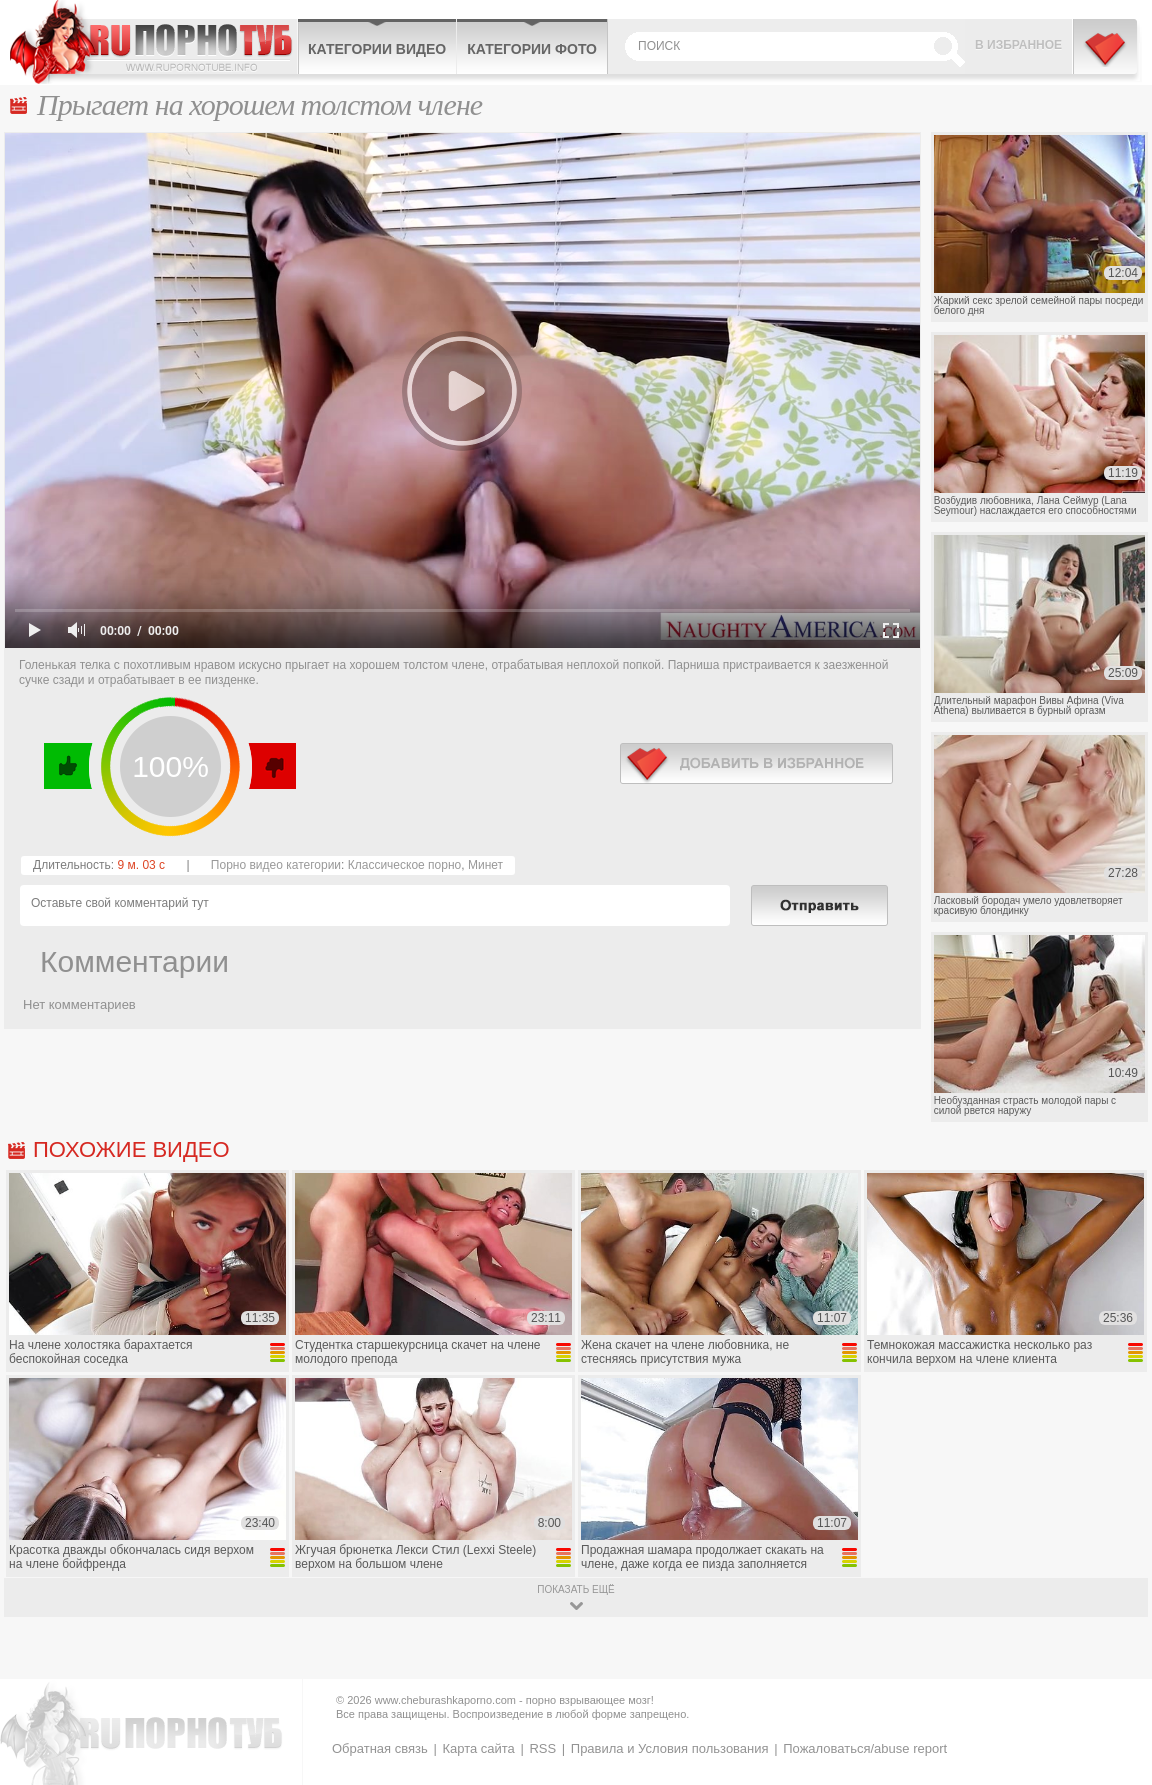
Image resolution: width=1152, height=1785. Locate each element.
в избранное (756, 763)
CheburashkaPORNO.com (153, 42)
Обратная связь (380, 1748)
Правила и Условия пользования (670, 1748)
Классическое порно (405, 865)
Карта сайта (478, 1748)
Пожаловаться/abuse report (865, 1748)
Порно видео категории (276, 865)
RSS (542, 1748)
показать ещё (575, 1589)
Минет (485, 865)
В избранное (1018, 45)
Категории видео (377, 49)
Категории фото (532, 49)
